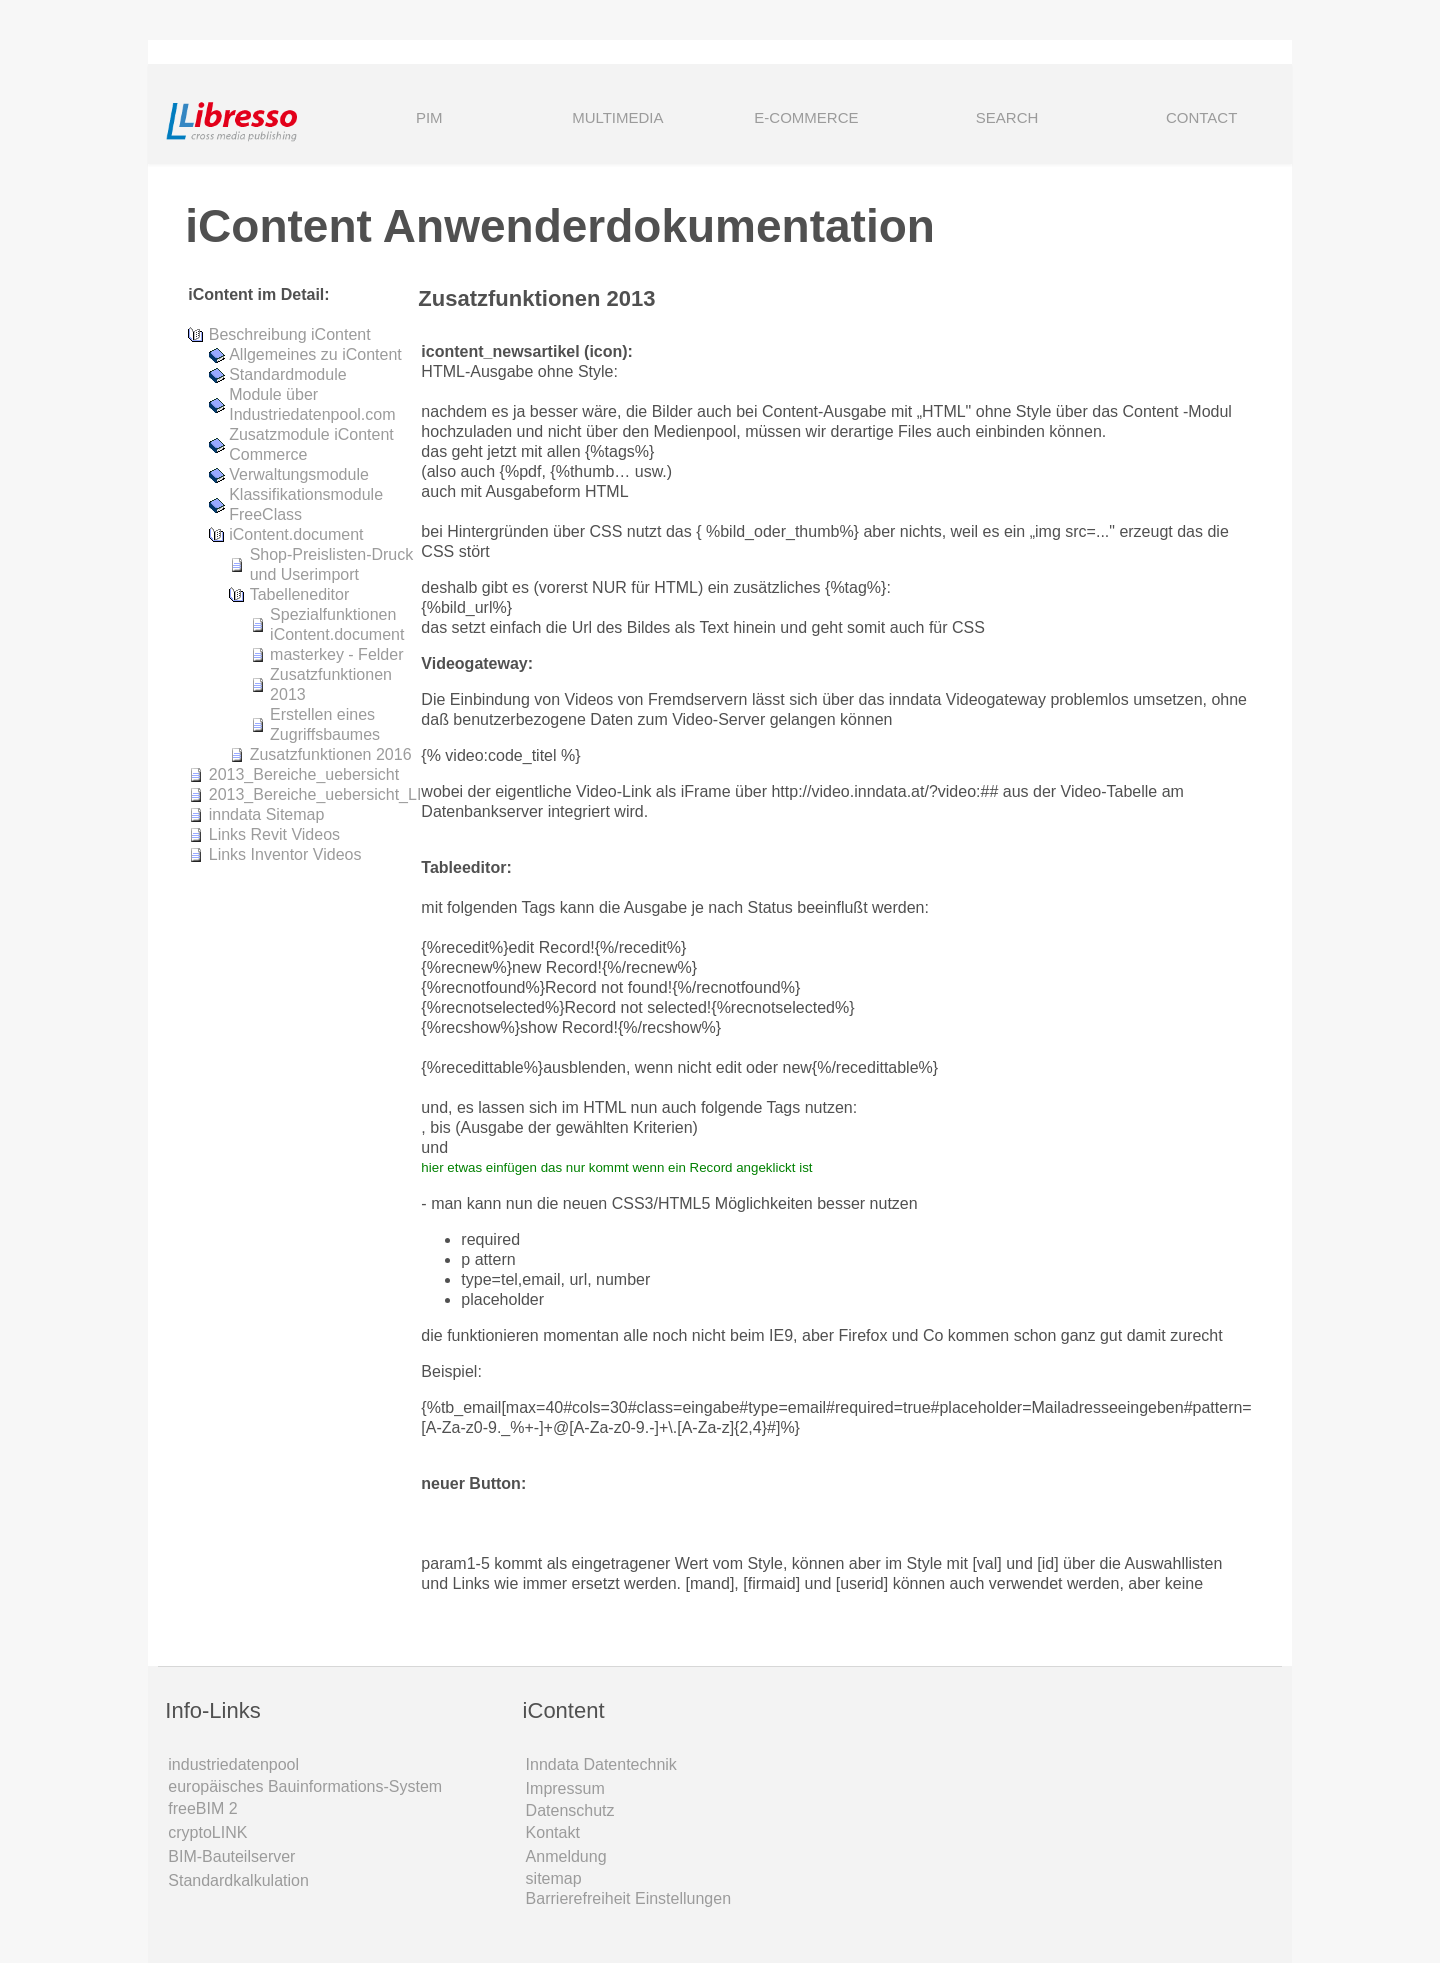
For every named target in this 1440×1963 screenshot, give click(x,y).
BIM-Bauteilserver (231, 1856)
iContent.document (296, 534)
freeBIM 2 (202, 1808)
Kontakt (553, 1832)
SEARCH (979, 119)
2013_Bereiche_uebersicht (304, 774)
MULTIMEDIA (617, 117)
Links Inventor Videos (285, 854)
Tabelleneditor (300, 594)
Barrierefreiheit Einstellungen (628, 1898)
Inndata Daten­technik (601, 1764)
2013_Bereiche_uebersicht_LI (315, 794)
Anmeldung (566, 1856)
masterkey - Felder (336, 654)
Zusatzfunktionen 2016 (331, 754)
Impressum (565, 1788)
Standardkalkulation (238, 1880)
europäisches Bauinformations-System (305, 1786)
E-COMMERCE (806, 117)
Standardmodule (287, 374)
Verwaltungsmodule (299, 474)
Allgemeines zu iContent (315, 354)
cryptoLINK (207, 1832)
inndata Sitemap (267, 814)
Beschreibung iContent (290, 334)
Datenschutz (570, 1810)
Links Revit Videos (274, 834)
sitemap (554, 1878)
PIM (429, 117)
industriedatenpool (233, 1764)
